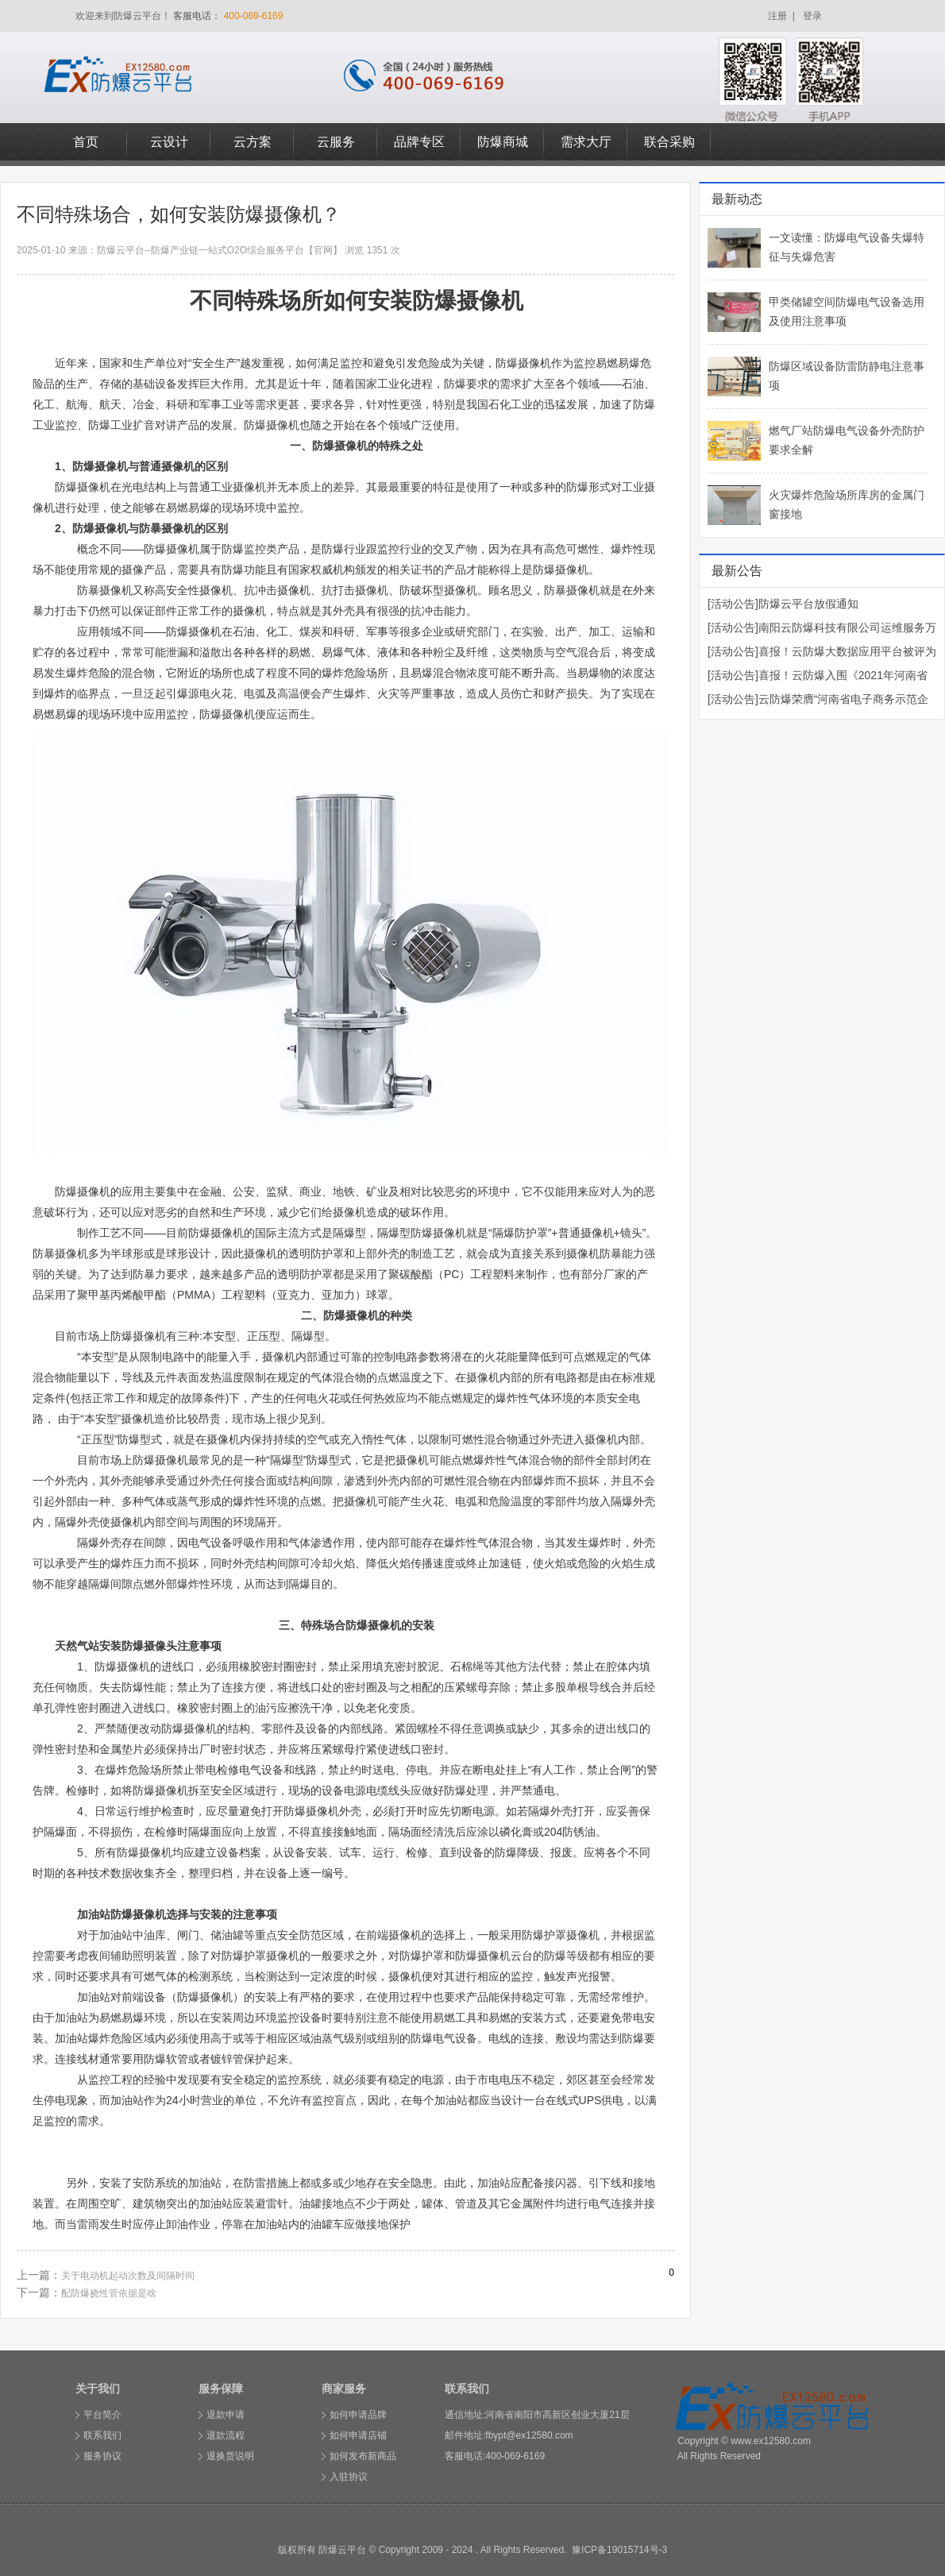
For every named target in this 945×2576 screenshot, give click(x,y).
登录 (812, 15)
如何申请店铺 (358, 2435)
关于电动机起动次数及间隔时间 (128, 2275)
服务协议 (102, 2456)
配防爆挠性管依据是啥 (108, 2293)
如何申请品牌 (358, 2414)
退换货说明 (230, 2456)
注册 (777, 15)
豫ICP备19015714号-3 (619, 2549)
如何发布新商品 (363, 2456)
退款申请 (225, 2414)
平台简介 (102, 2414)
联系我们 (102, 2435)
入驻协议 (349, 2476)
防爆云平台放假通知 (808, 603)
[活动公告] (733, 603)
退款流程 (225, 2435)
